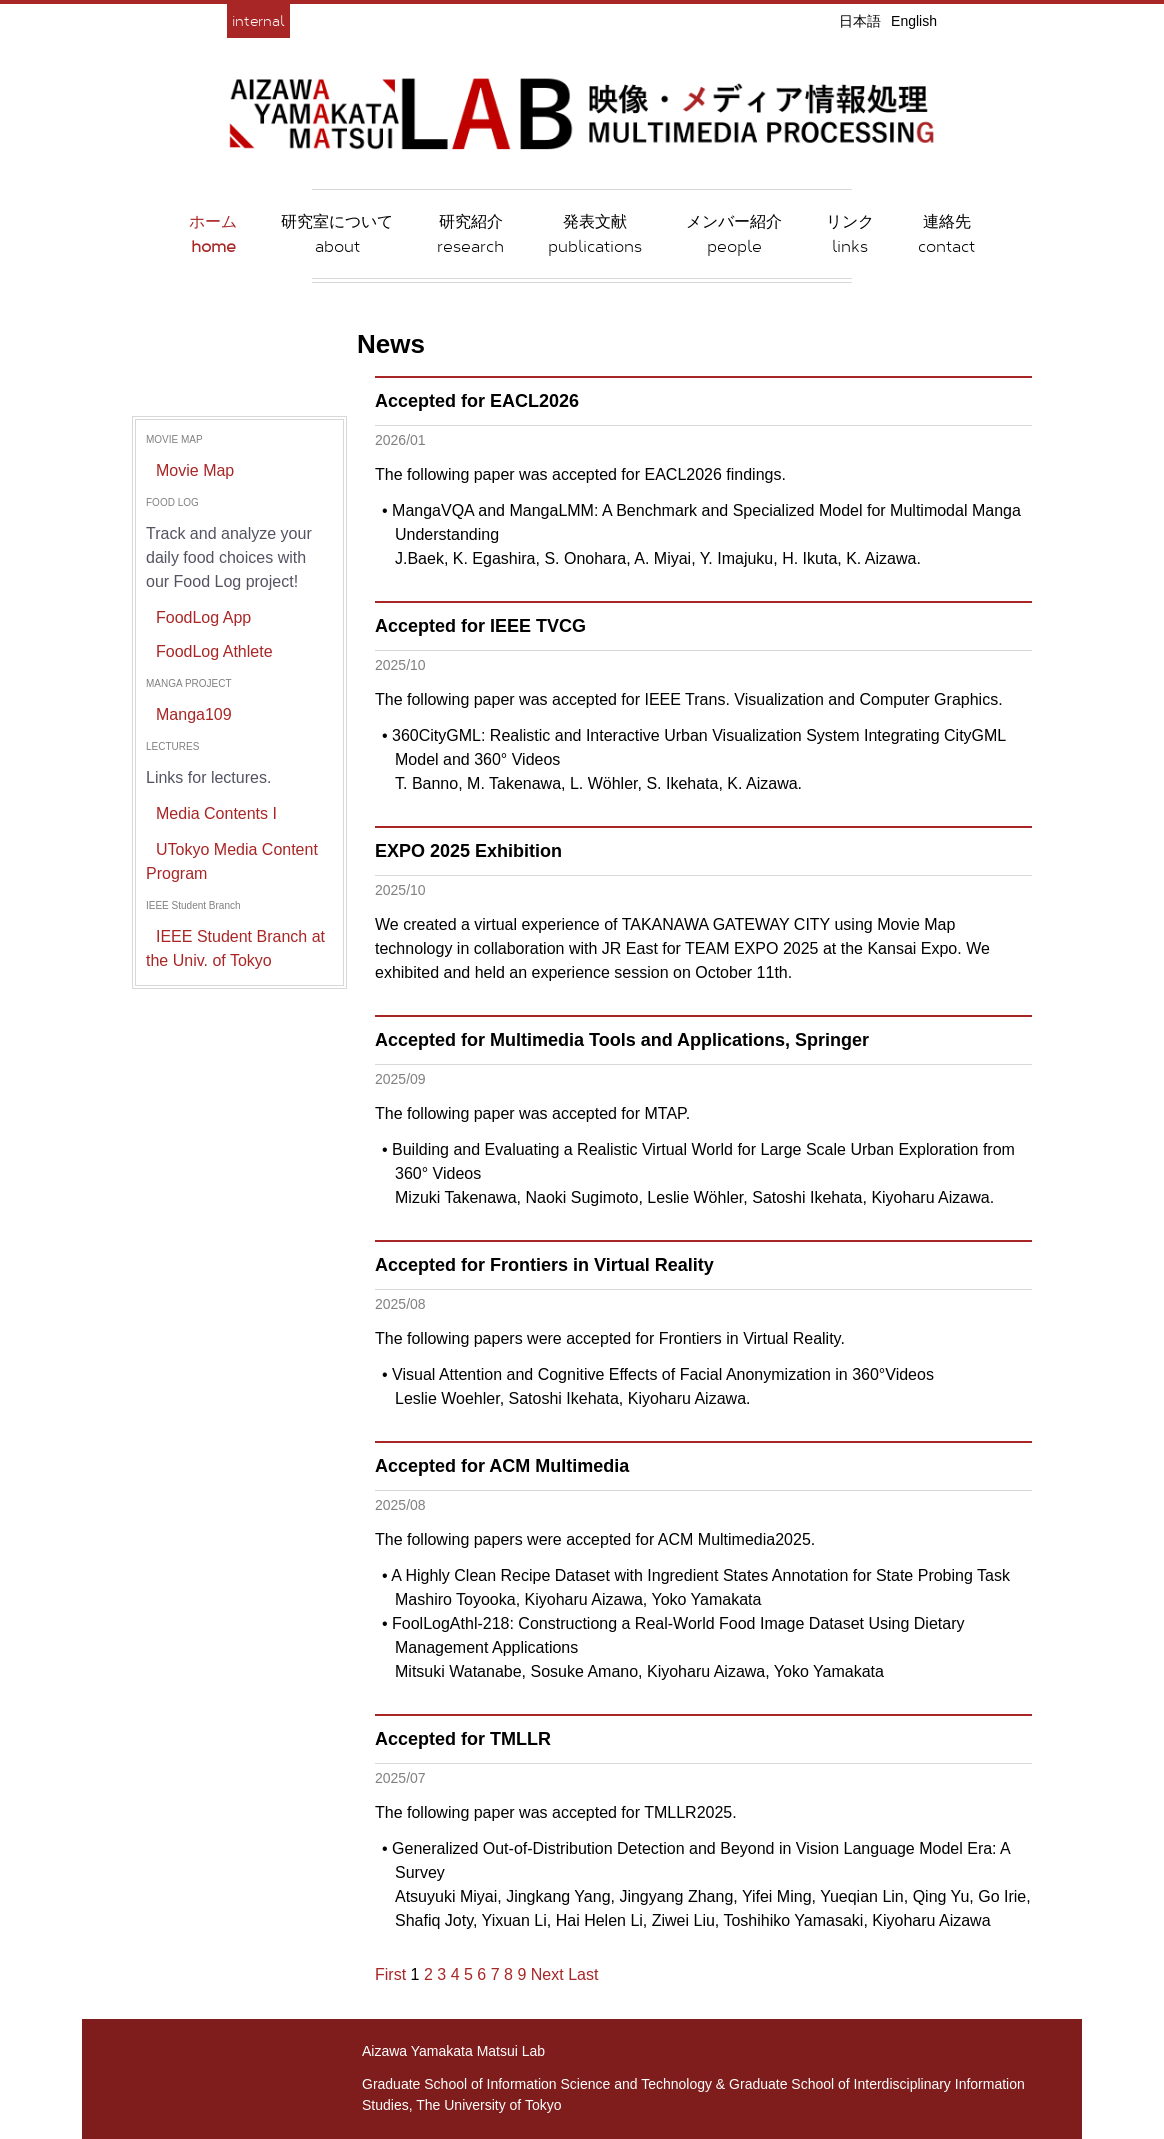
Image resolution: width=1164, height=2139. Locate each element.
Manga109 (194, 714)
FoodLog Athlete (214, 651)
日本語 (860, 21)
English (914, 21)
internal (258, 20)
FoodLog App (203, 617)
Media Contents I (216, 813)
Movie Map (195, 470)
